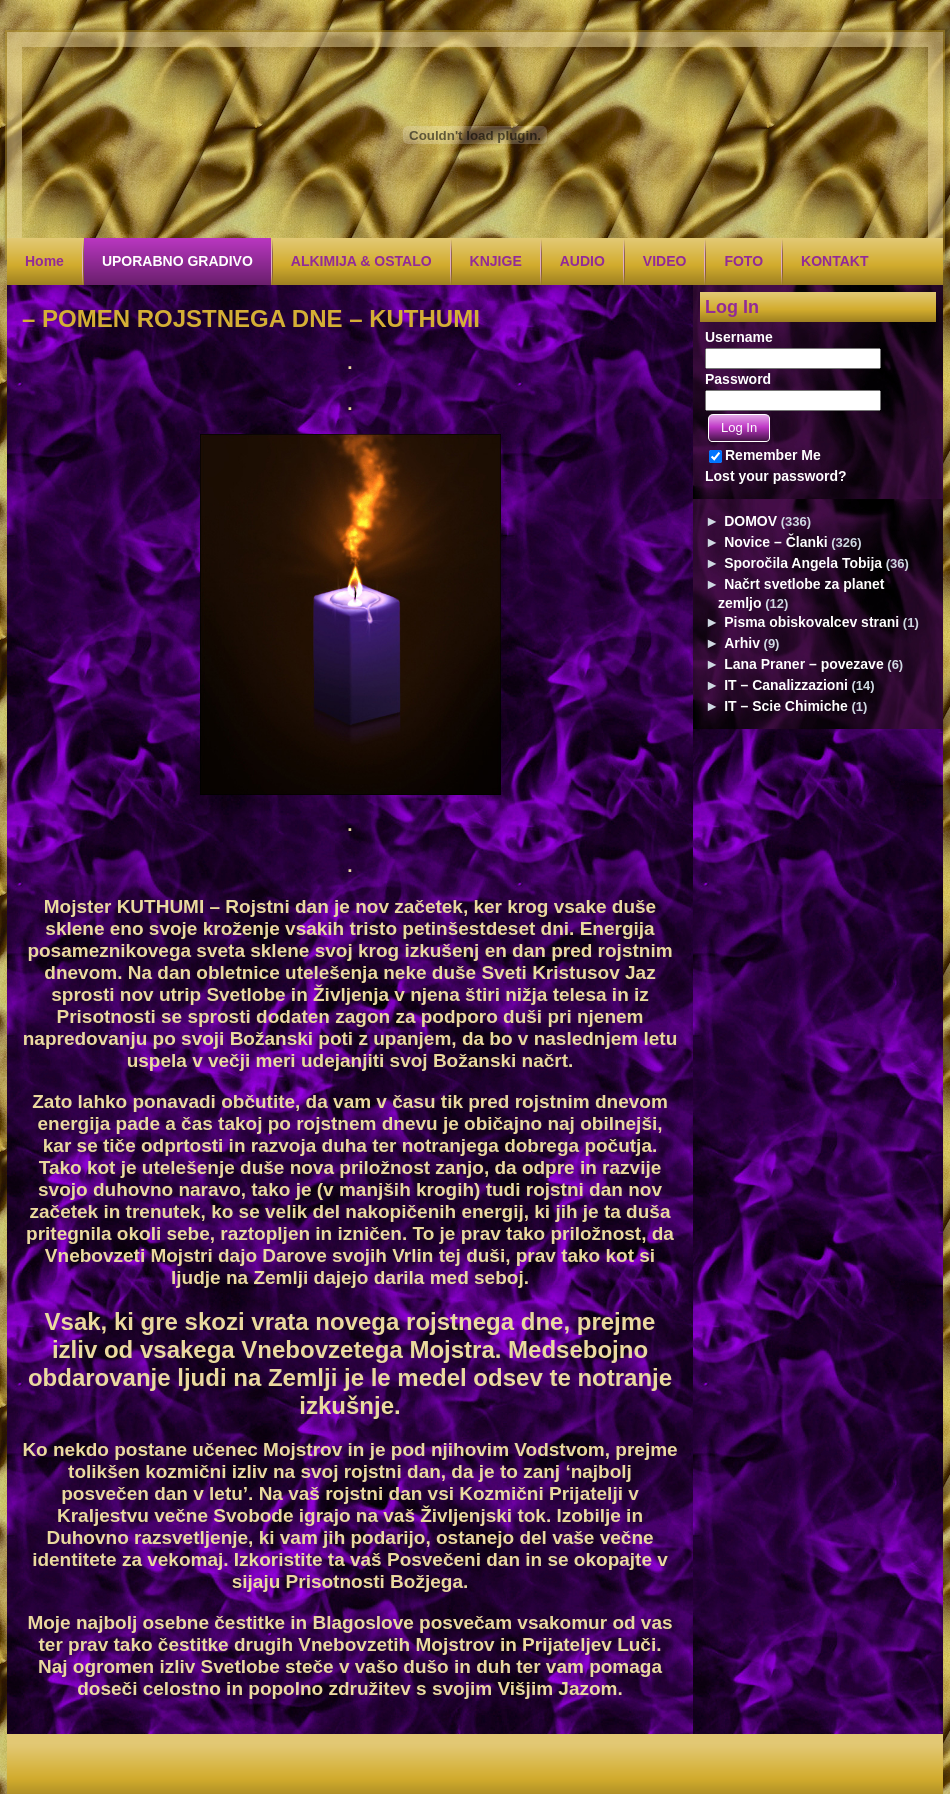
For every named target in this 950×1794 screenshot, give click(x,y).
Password (738, 379)
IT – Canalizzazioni (786, 685)
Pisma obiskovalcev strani (811, 622)
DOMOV (750, 521)
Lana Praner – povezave (804, 664)
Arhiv (742, 643)
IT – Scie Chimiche (786, 706)
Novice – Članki (776, 542)
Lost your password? (776, 476)
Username (739, 337)
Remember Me (765, 455)
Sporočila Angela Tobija (803, 563)
